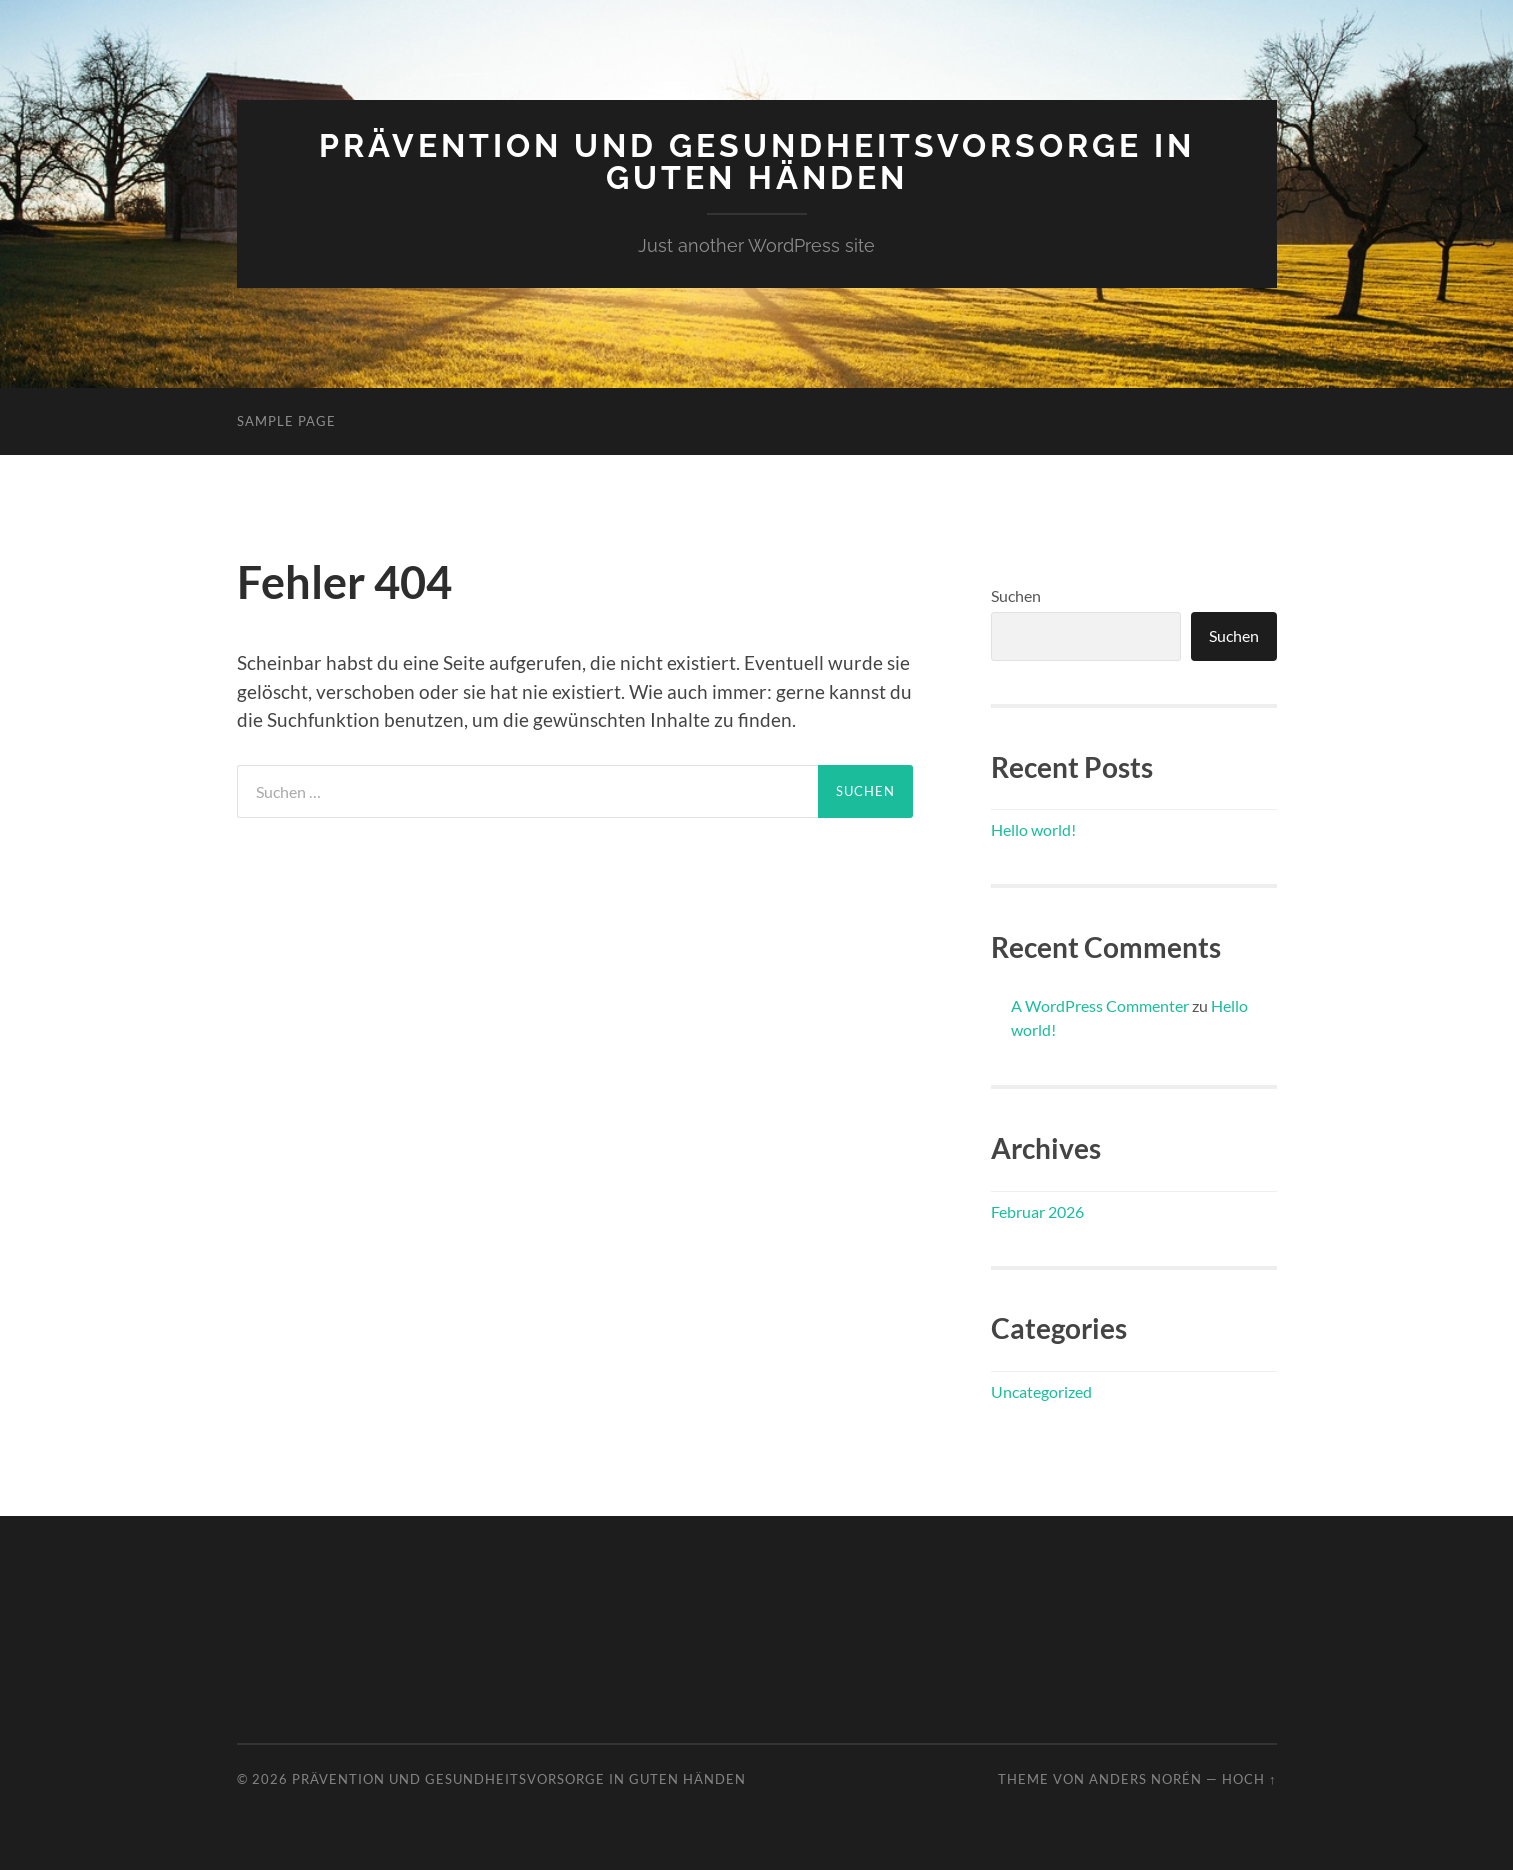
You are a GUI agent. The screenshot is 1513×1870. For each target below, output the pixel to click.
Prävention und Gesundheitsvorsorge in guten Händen (757, 161)
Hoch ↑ (1249, 1779)
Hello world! (1033, 829)
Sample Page (286, 421)
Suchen (1016, 595)
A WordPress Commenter (1100, 1005)
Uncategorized (1041, 1391)
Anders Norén (1145, 1779)
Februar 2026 (1037, 1211)
